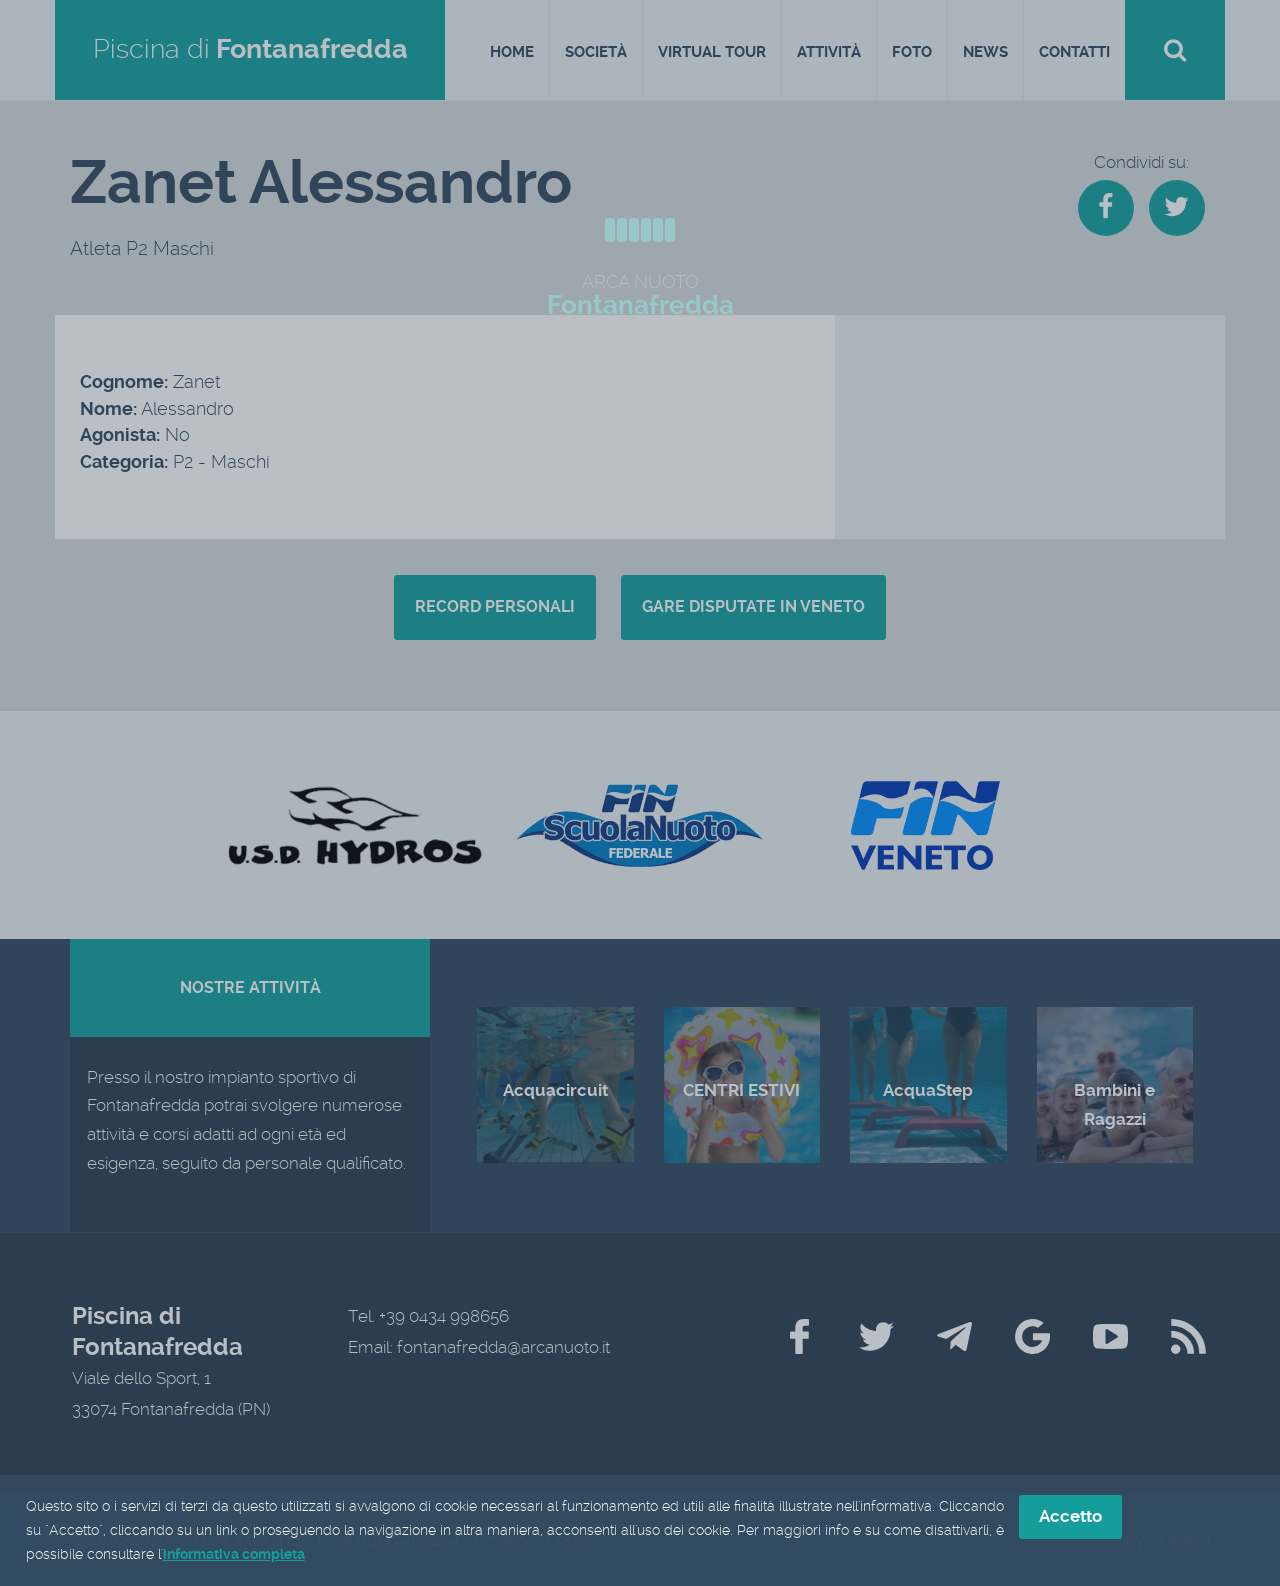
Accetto (1070, 1519)
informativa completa (234, 1556)
